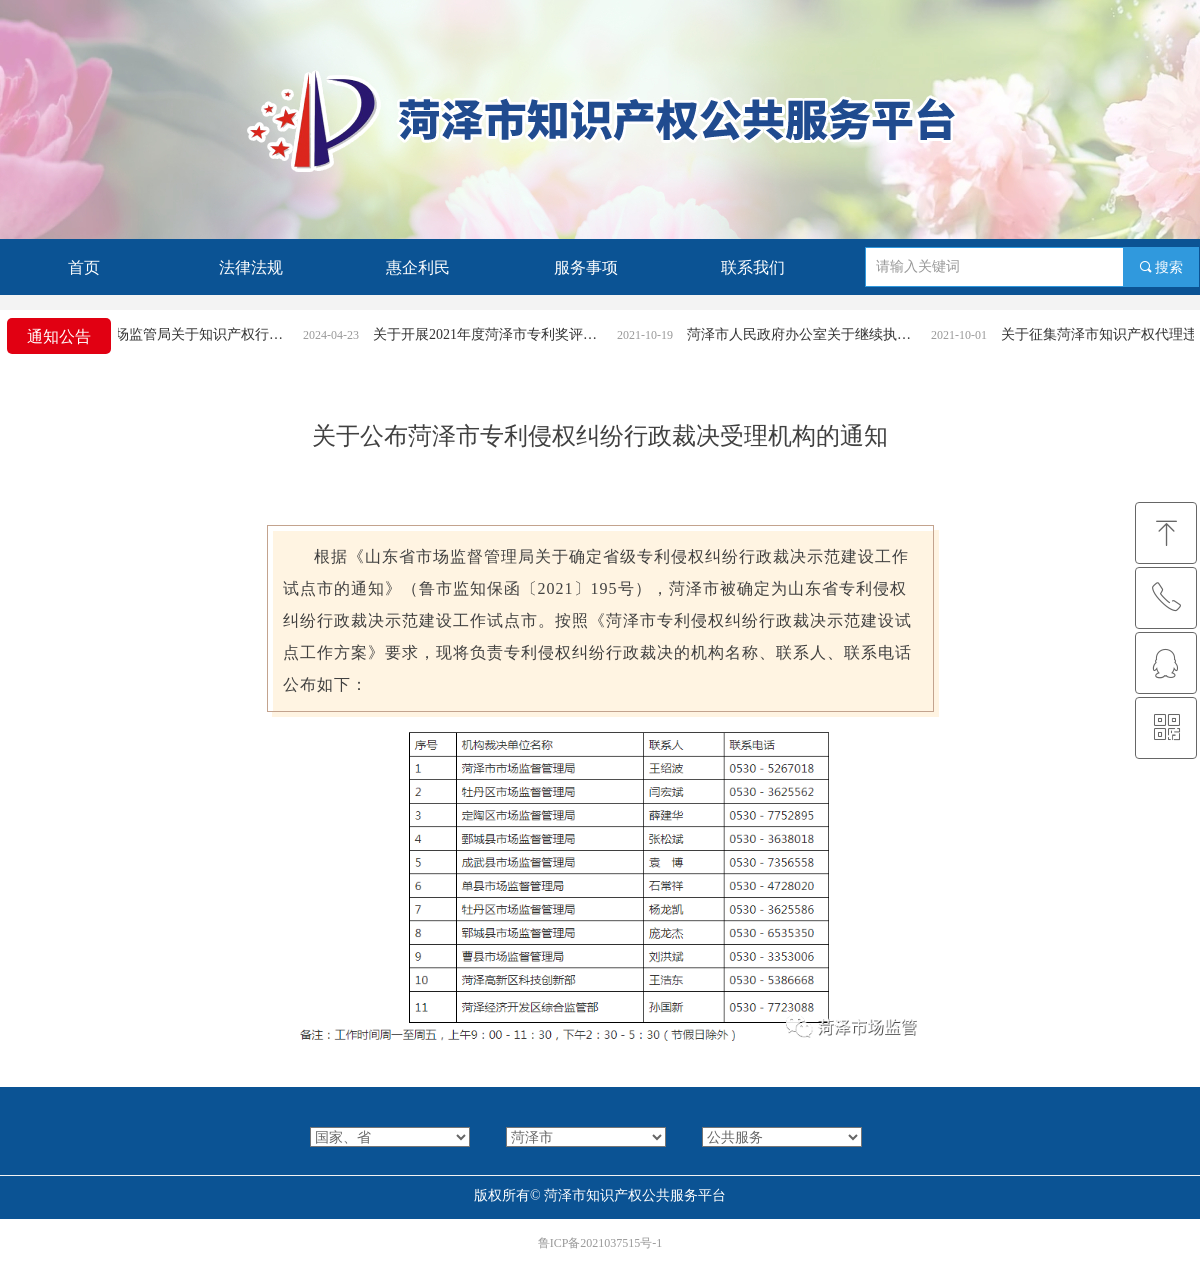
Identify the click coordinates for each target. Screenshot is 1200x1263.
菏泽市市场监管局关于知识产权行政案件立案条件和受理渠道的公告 (184, 334)
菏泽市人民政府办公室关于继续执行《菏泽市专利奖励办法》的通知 (812, 334)
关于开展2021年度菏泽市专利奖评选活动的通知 (498, 334)
